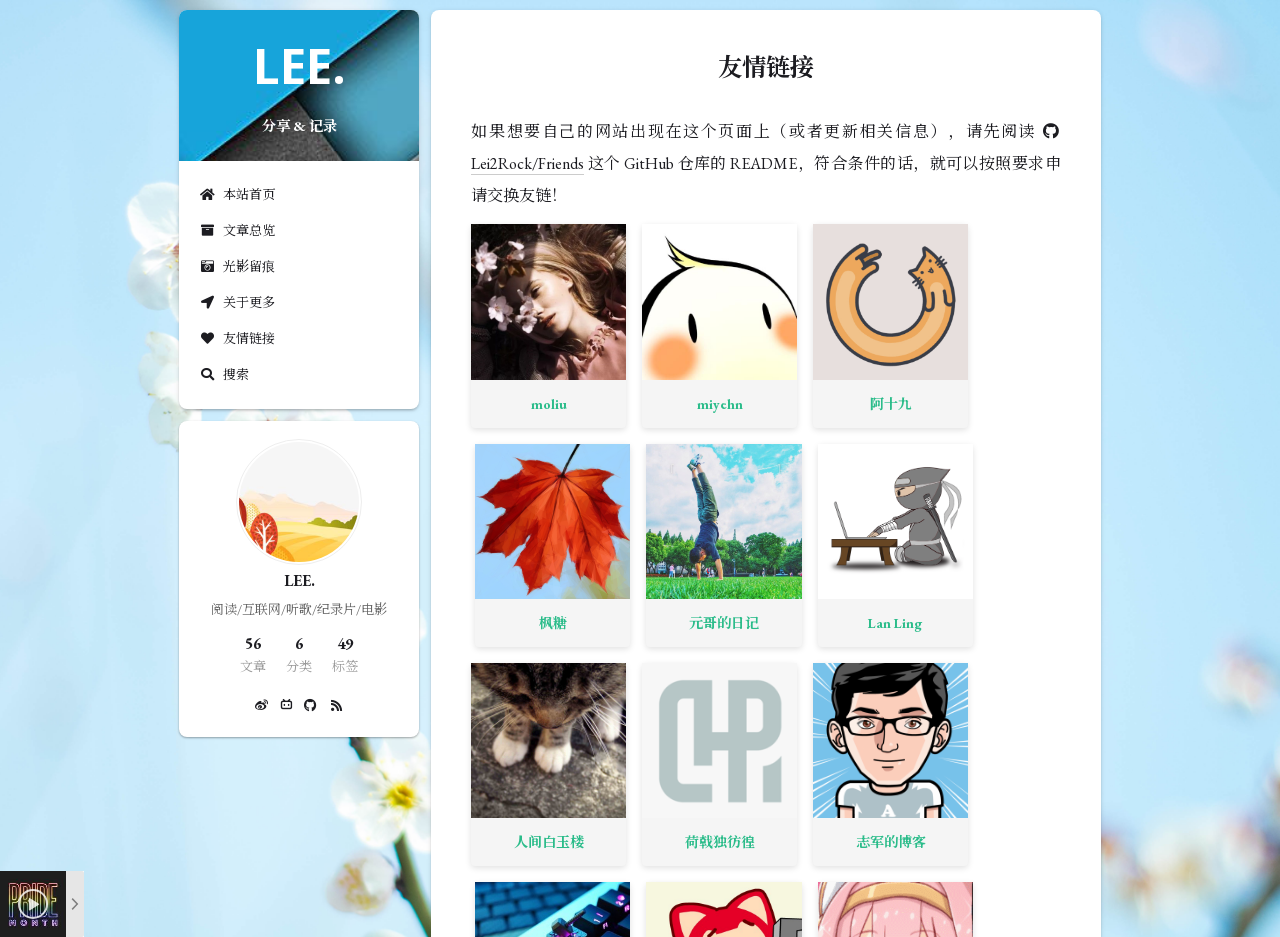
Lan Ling (1004, 331)
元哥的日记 (905, 331)
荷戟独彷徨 (611, 477)
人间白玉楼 (512, 477)
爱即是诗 (1004, 623)
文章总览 (237, 230)
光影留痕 (237, 266)
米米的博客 (807, 477)
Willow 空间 (710, 623)
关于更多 (237, 302)
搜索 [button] (224, 374)
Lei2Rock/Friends (527, 163)
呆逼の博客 (512, 769)
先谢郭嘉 (611, 623)
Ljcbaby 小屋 (810, 623)
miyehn (611, 331)
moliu (512, 331)
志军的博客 (709, 477)
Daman (905, 623)
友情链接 (237, 338)
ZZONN (905, 477)
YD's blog (512, 623)
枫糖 (807, 331)
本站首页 (237, 194)
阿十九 (709, 331)
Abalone (1004, 477)
